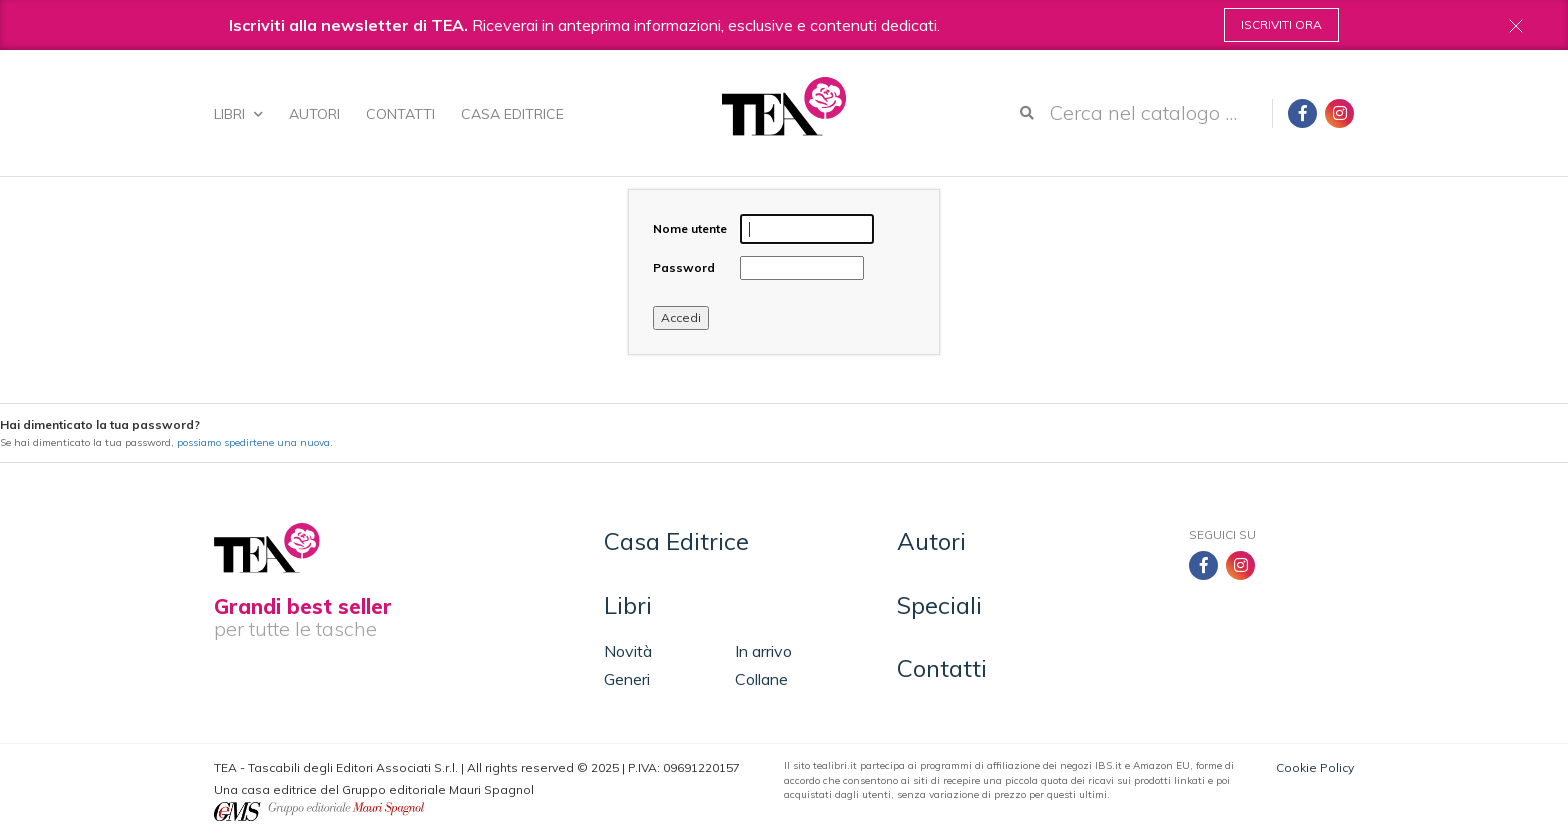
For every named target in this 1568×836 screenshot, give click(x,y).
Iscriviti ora (1281, 24)
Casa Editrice (512, 114)
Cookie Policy (1315, 767)
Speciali (939, 605)
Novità (628, 651)
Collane (761, 679)
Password (684, 267)
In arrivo (763, 651)
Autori (314, 114)
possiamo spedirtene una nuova (253, 442)
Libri (238, 114)
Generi (627, 679)
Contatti (400, 114)
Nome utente (690, 228)
